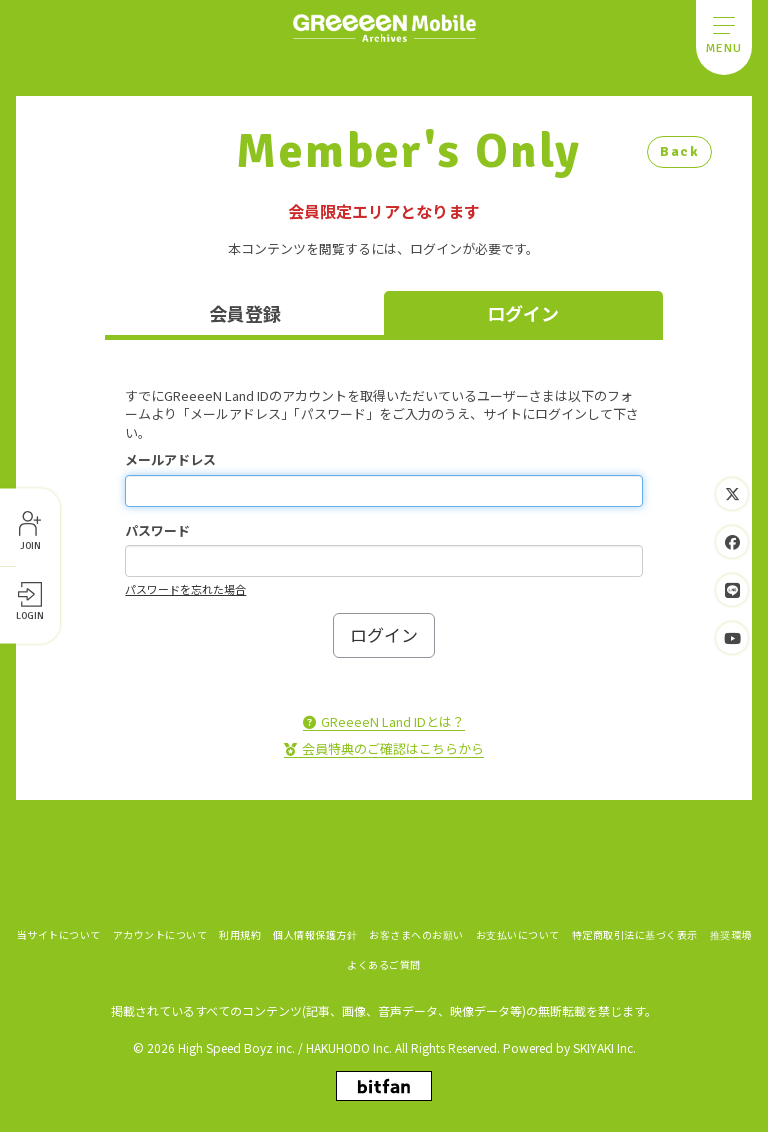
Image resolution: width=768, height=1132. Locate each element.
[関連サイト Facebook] (732, 542)
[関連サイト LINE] (732, 590)
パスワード (157, 531)
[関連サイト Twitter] (732, 494)
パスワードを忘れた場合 (185, 589)
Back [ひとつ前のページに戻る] (679, 151)
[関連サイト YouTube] (732, 638)
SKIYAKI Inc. (604, 1045)
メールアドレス (170, 460)
